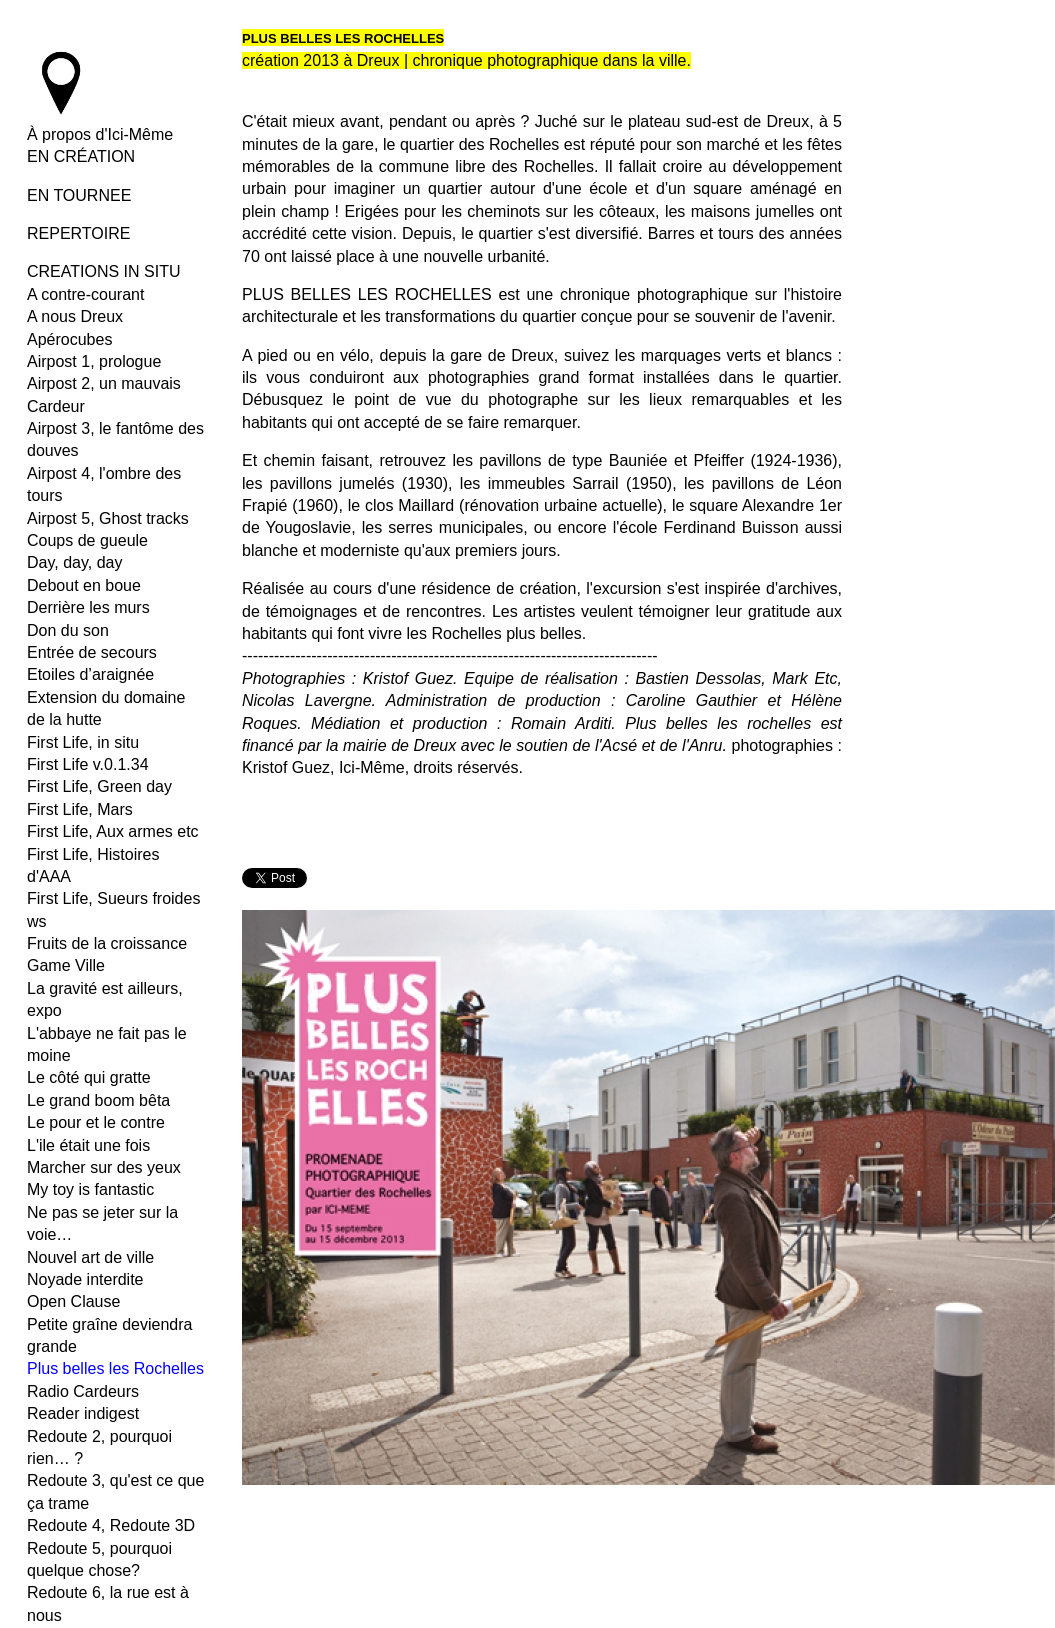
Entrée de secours (92, 652)
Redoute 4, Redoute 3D (111, 1525)
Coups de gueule (87, 540)
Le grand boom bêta (98, 1100)
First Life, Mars (80, 809)
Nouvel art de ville (90, 1257)
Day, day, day (74, 562)
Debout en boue (84, 585)
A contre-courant (85, 294)
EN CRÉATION (81, 156)
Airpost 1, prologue (94, 361)
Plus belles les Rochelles (115, 1368)
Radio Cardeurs (83, 1391)
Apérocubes (69, 339)
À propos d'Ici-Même (100, 134)
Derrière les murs (88, 607)
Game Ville (66, 965)
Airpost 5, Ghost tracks (108, 518)
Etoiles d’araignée (90, 674)
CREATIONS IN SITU (104, 271)
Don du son (68, 630)
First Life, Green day (99, 786)
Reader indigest (83, 1413)
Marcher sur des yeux (104, 1167)
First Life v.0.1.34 (88, 764)
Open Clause (73, 1301)
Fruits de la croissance (107, 943)
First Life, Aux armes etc (113, 831)
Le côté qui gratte (89, 1077)
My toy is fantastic (90, 1189)
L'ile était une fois (88, 1145)
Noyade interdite (85, 1279)
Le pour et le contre (96, 1122)
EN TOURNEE (79, 195)
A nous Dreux (75, 316)
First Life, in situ (83, 742)
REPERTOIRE (78, 233)
